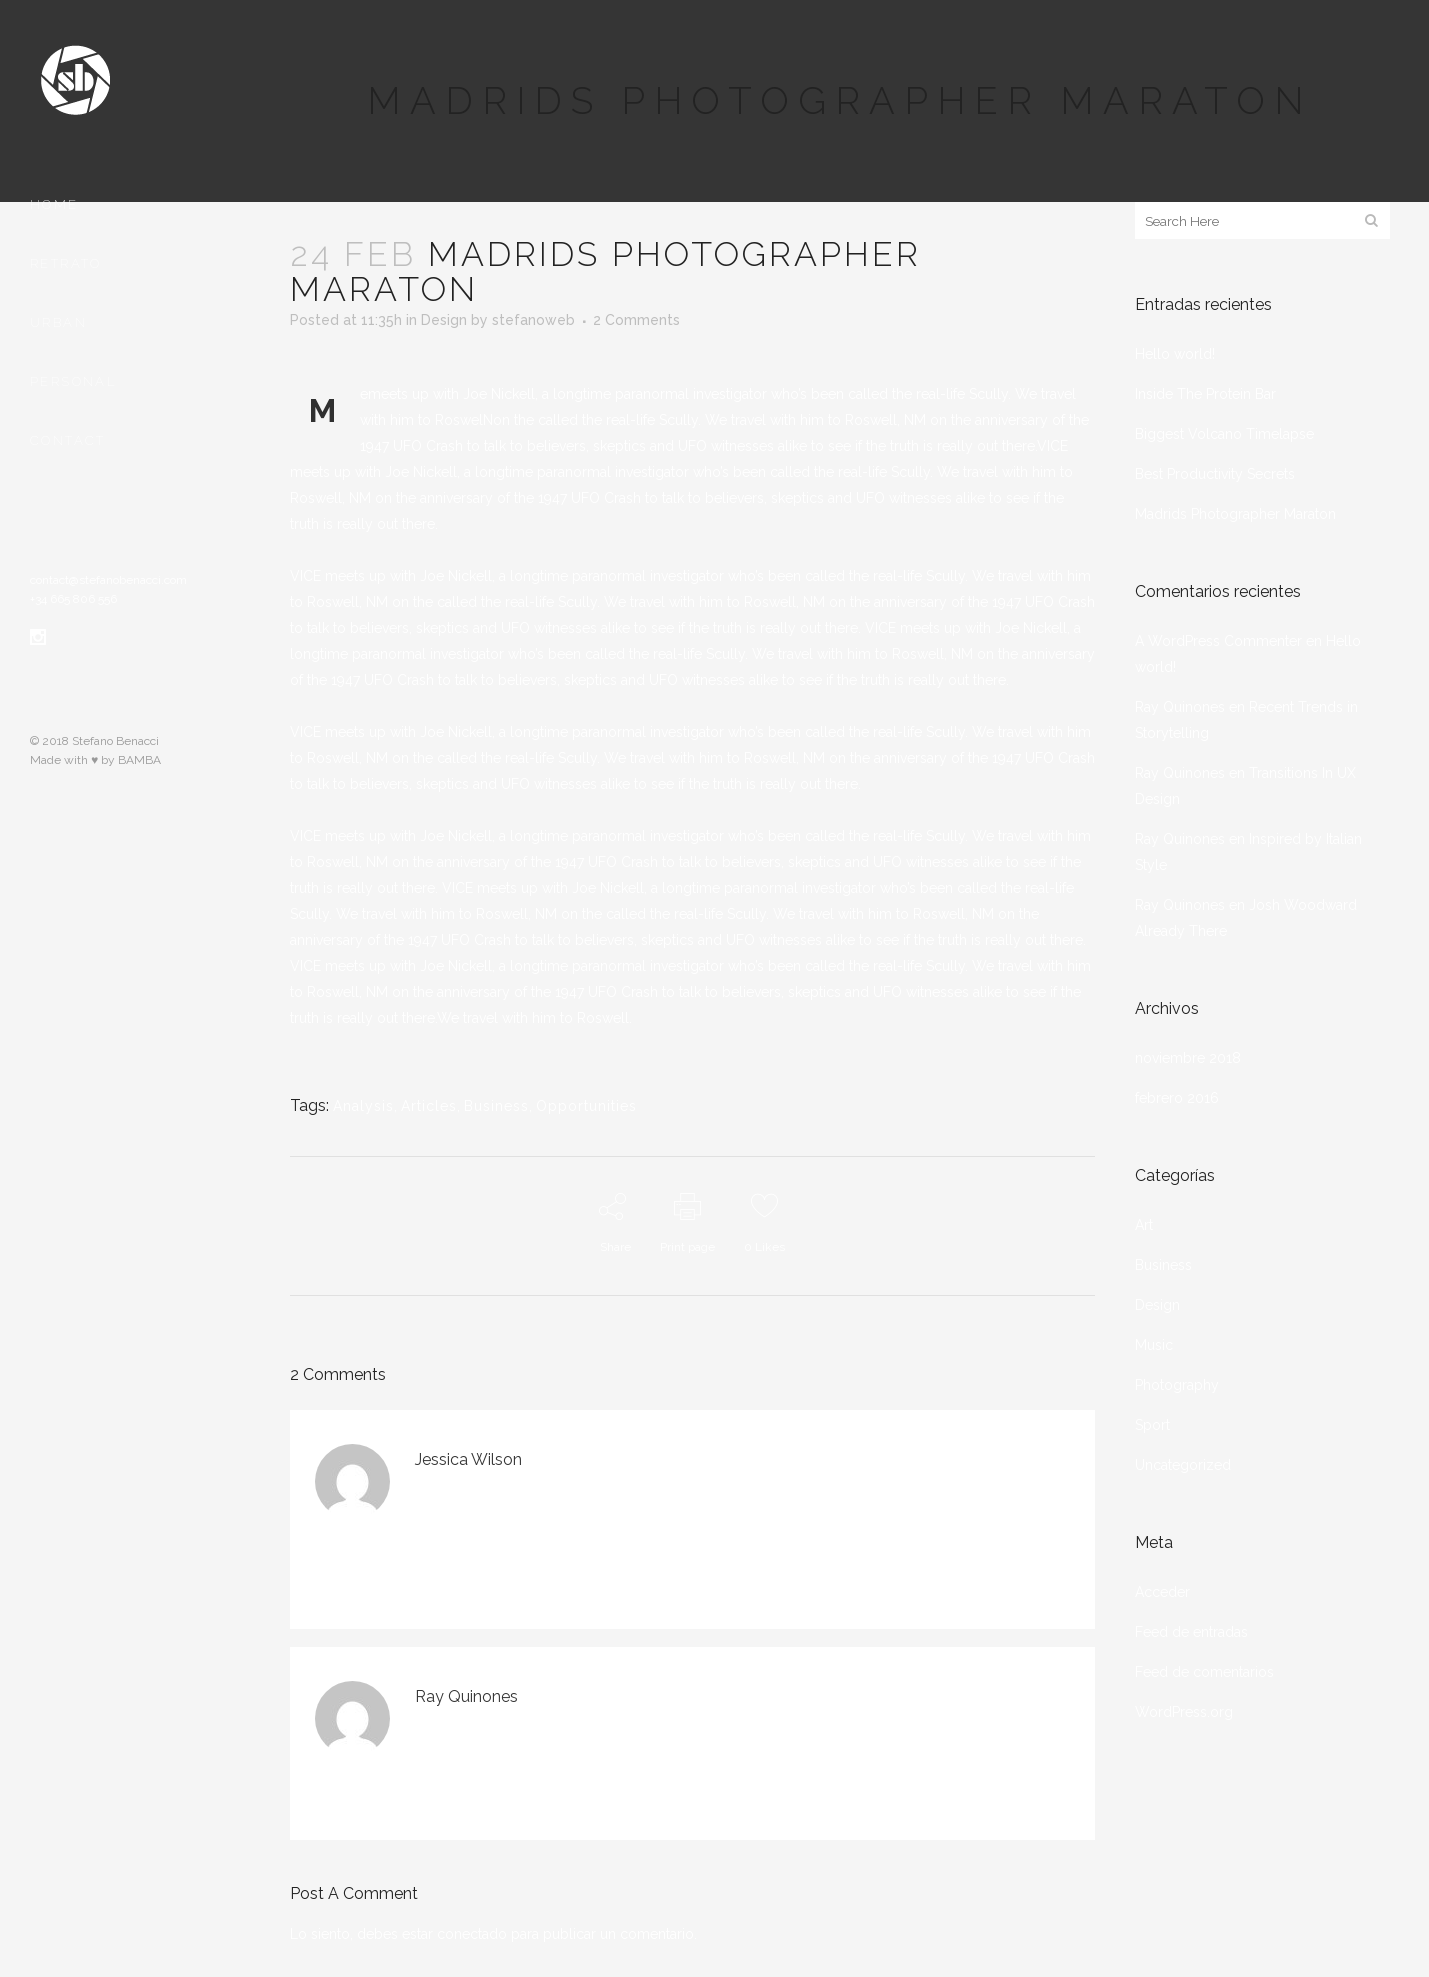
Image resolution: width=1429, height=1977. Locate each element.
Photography (1177, 1385)
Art (1144, 1225)
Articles (429, 1106)
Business (496, 1106)
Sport (1152, 1425)
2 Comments (636, 320)
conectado (472, 1934)
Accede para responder (664, 1488)
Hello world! (1175, 354)
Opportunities (586, 1106)
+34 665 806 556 (73, 599)
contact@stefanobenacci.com (108, 580)
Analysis (363, 1106)
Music (1154, 1345)
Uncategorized (1183, 1465)
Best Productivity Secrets (1215, 474)
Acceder (1162, 1592)
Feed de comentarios (1204, 1672)
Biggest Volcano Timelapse (1224, 434)
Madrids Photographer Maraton (1235, 514)
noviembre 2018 (1188, 1058)
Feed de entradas (1191, 1632)
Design (444, 320)
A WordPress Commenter (1218, 641)
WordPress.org (1184, 1712)
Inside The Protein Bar (1205, 394)
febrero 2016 (1177, 1098)
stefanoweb (533, 320)
